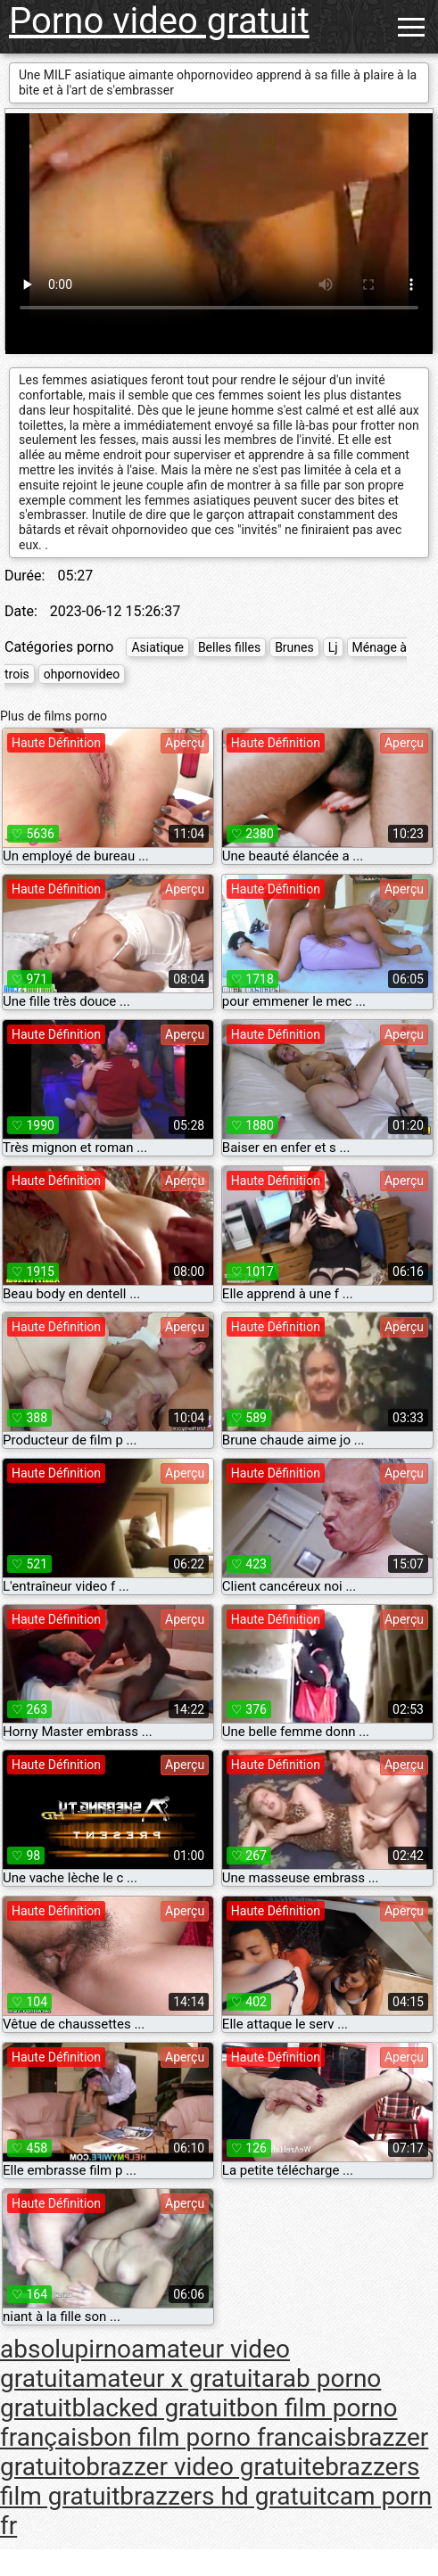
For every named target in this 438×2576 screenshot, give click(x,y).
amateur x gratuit (165, 2378)
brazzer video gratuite (205, 2466)
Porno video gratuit (159, 21)
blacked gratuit (153, 2408)
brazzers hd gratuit (223, 2496)
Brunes (294, 647)
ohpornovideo (82, 674)
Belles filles (229, 647)
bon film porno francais (218, 2437)
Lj (333, 647)
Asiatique (157, 647)
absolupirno (65, 2349)
